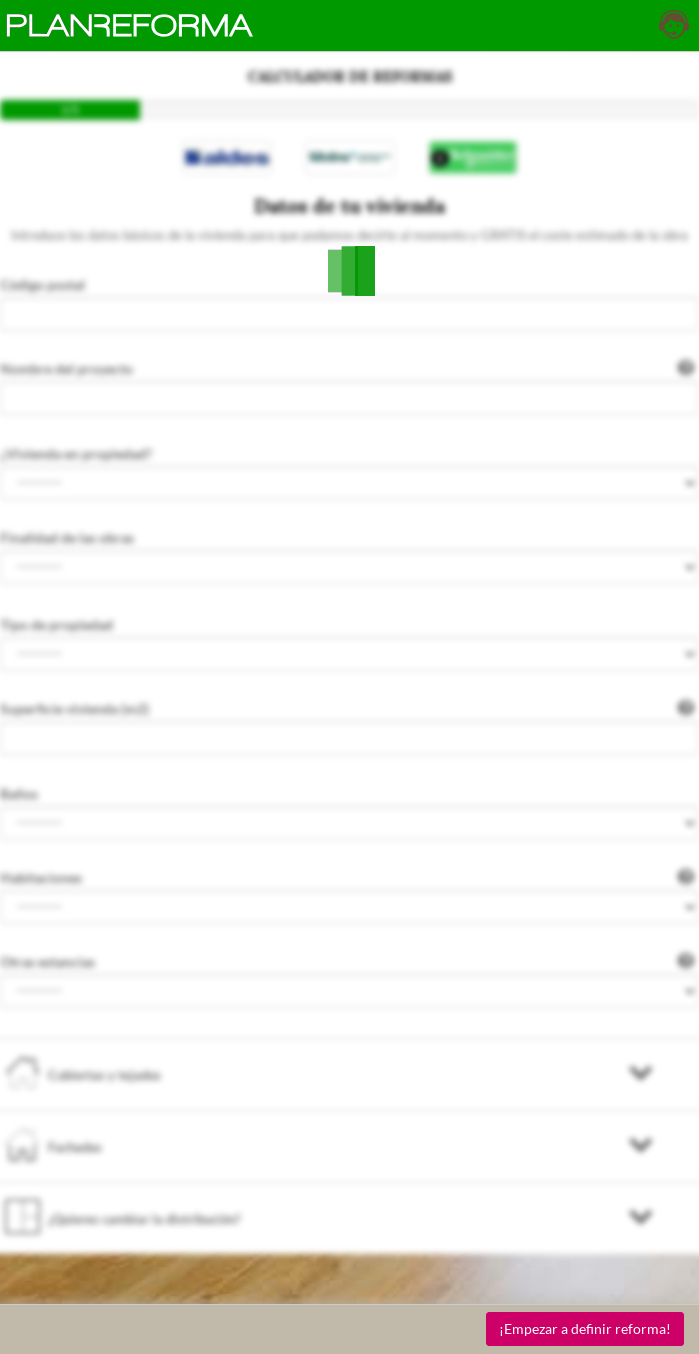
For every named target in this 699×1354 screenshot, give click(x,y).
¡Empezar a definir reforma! (585, 1328)
